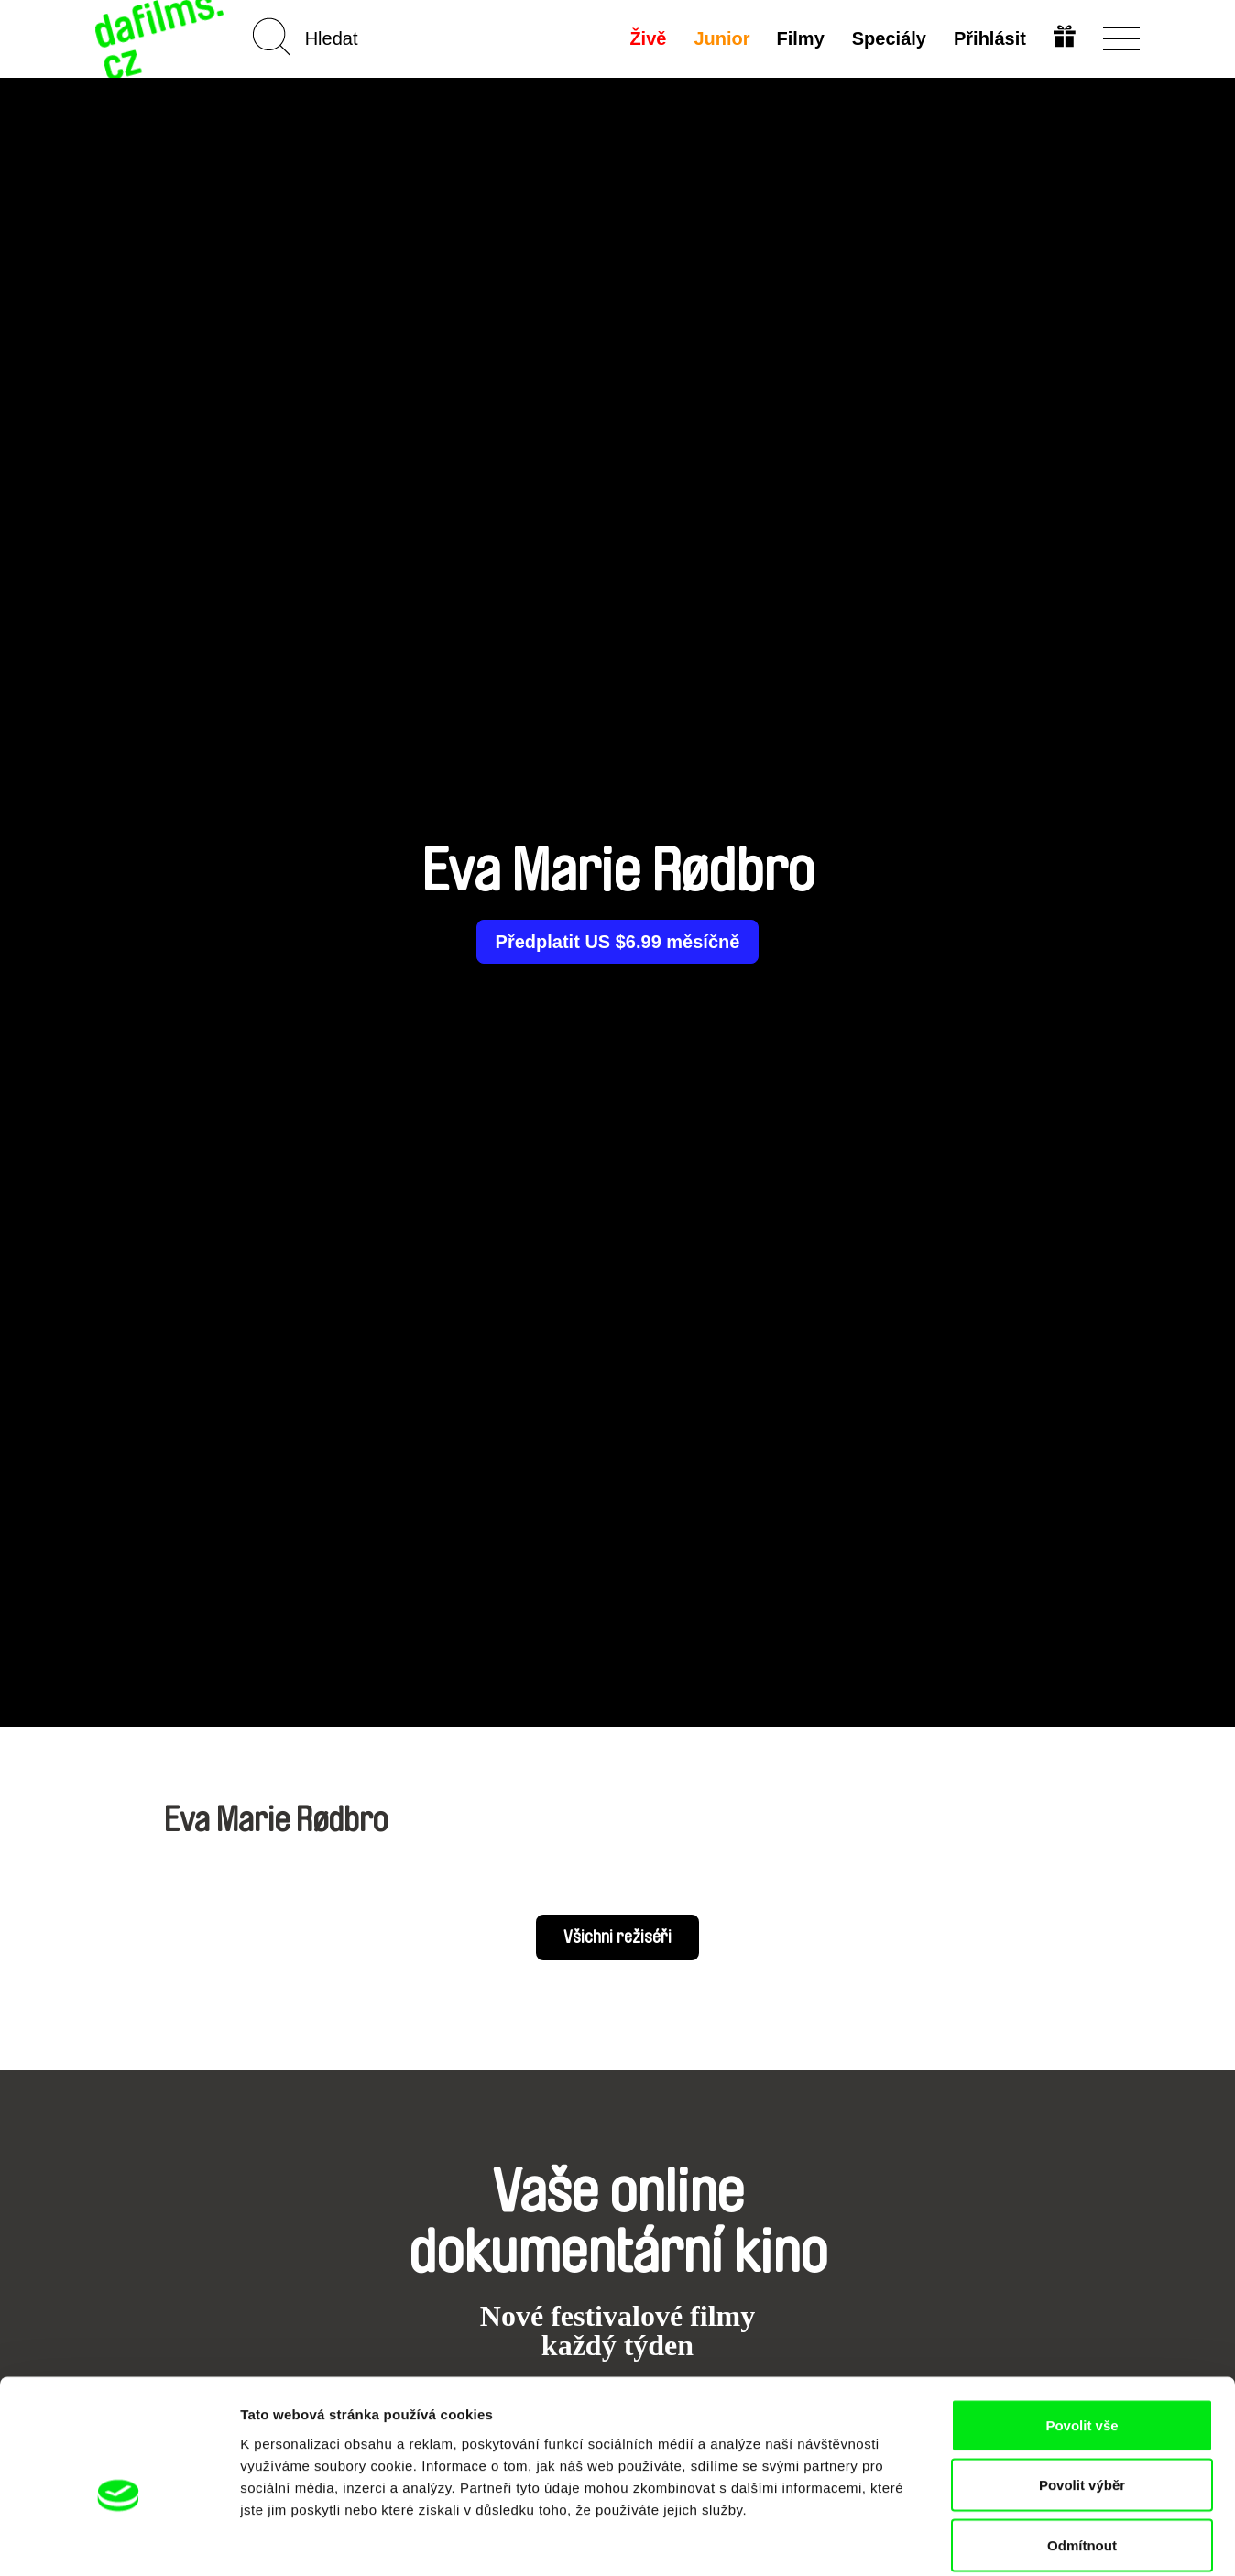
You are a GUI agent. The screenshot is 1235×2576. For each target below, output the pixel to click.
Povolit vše (1081, 2335)
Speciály (888, 38)
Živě (646, 38)
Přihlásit (989, 38)
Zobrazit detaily (968, 2540)
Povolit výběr (1082, 2396)
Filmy (800, 38)
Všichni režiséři (617, 1937)
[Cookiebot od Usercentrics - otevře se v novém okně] (118, 2540)
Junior (721, 38)
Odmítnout (1082, 2455)
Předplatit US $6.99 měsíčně (618, 942)
